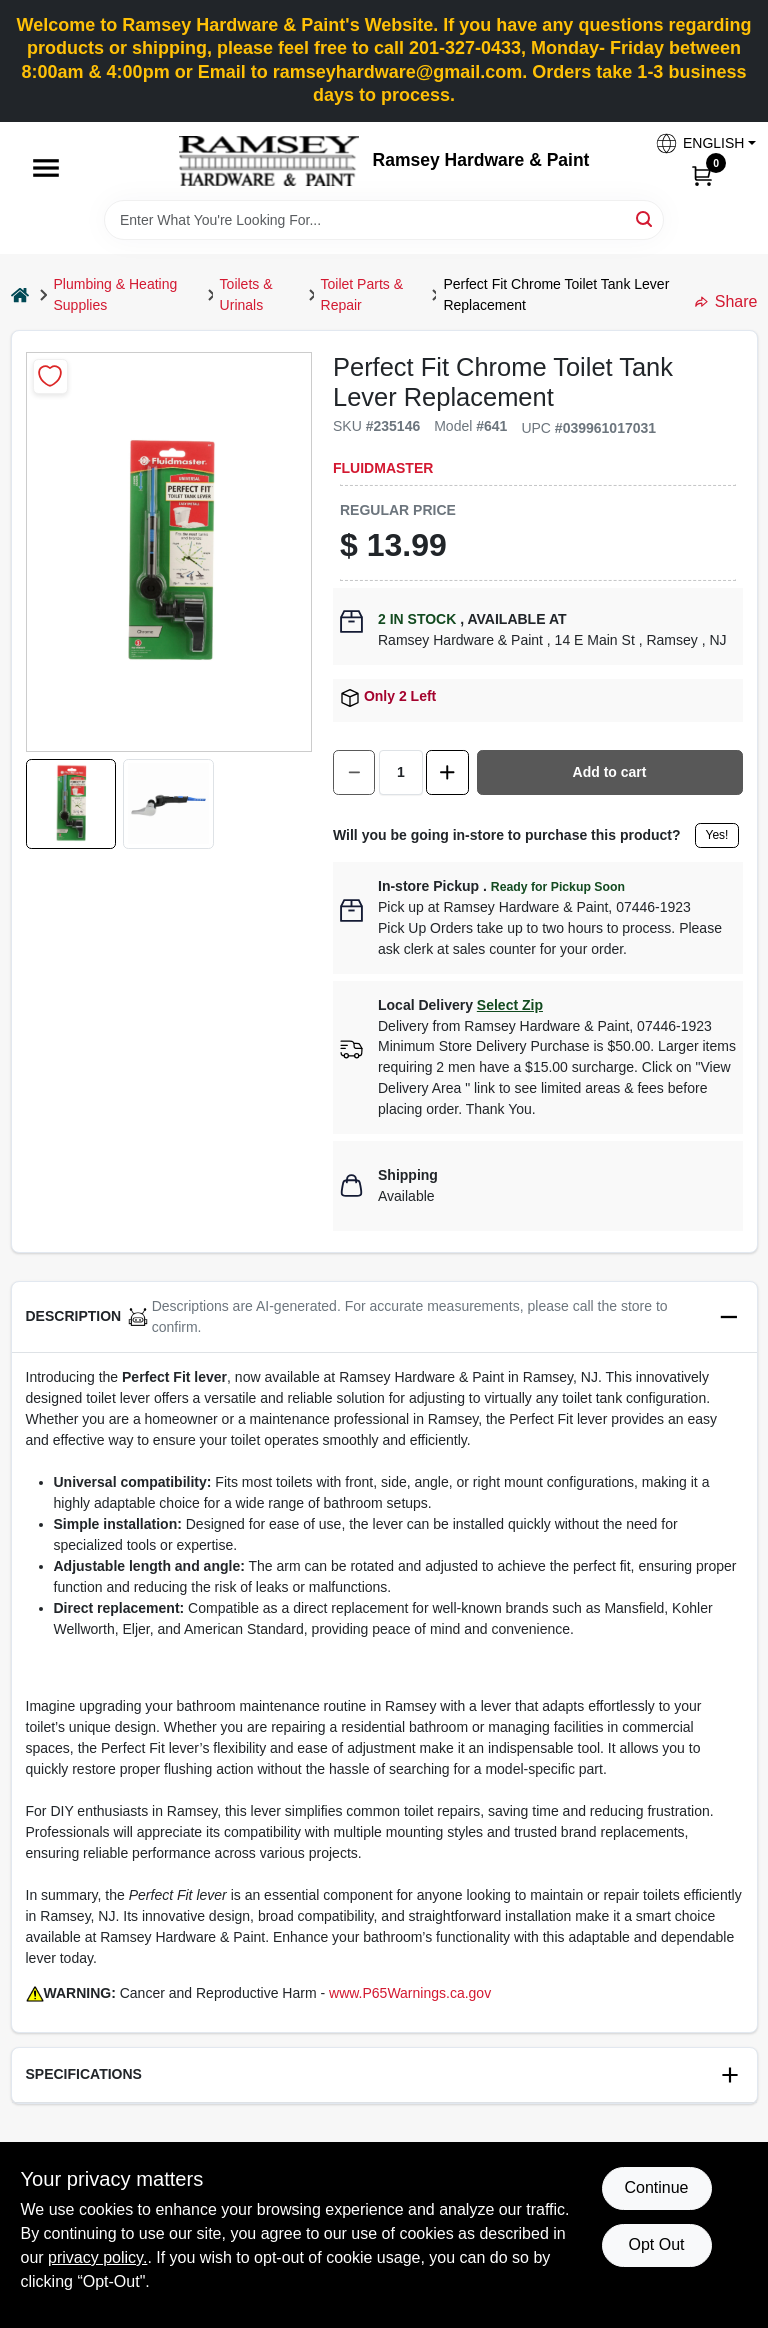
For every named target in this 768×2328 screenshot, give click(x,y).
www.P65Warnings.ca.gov (410, 1993)
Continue (656, 2187)
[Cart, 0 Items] (702, 175)
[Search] (645, 218)
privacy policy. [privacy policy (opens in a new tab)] (97, 2257)
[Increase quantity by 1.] (447, 772)
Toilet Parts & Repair (362, 294)
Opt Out (656, 2244)
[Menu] (46, 168)
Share (726, 301)
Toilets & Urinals (246, 294)
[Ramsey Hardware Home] (269, 161)
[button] (698, 143)
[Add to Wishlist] (50, 376)
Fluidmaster (383, 468)
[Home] (20, 294)
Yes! (717, 835)
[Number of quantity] (401, 772)
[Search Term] (384, 220)
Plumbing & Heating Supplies (116, 294)
